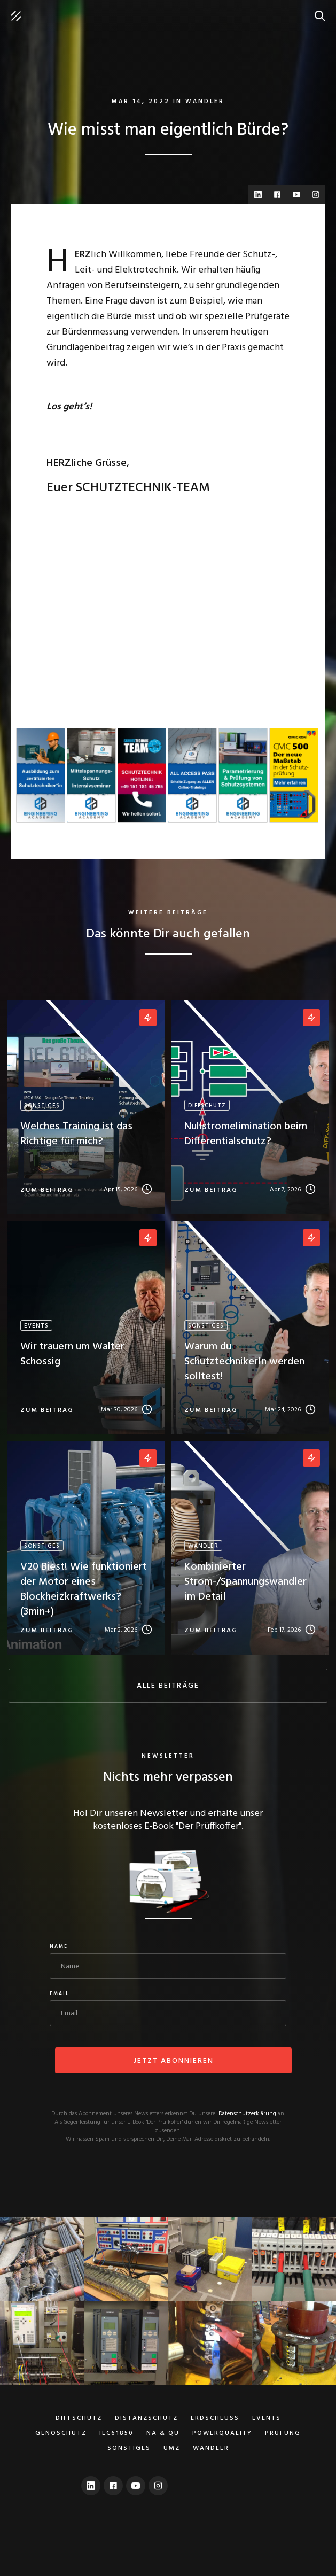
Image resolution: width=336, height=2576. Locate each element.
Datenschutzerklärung (247, 2114)
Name (59, 1947)
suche (322, 11)
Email (59, 1994)
